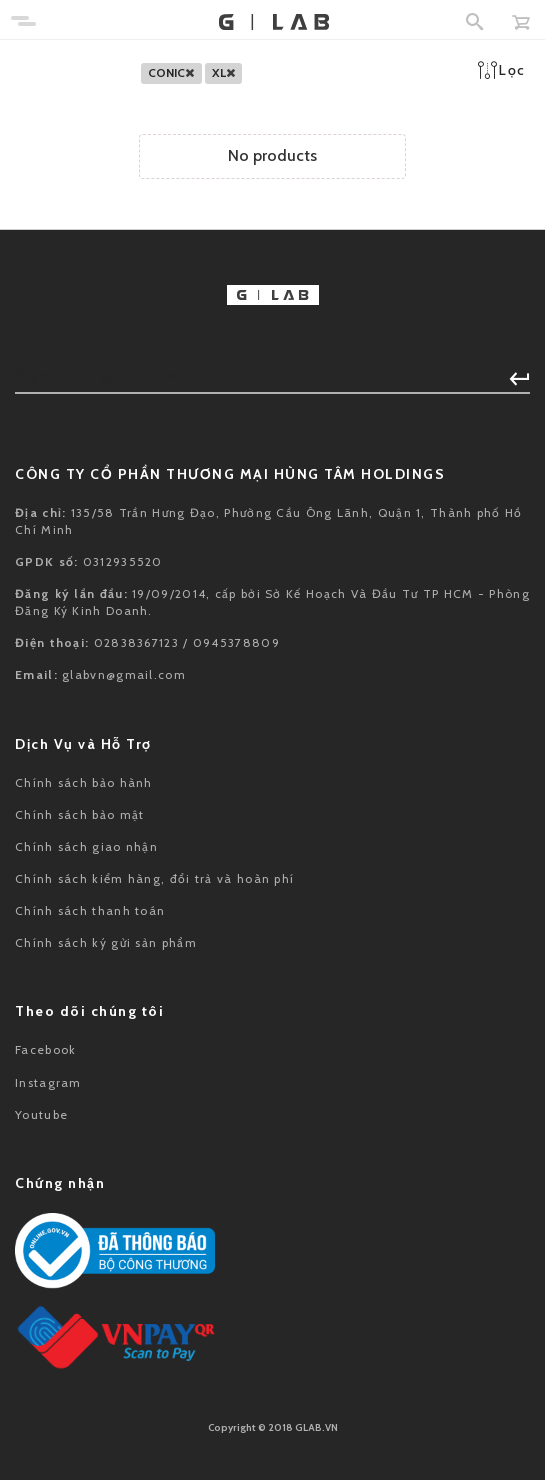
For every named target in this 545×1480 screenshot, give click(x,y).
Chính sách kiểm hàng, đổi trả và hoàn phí (154, 878)
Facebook (45, 1049)
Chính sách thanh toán (90, 910)
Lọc (501, 70)
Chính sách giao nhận (86, 846)
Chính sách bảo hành (84, 782)
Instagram (48, 1082)
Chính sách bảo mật (79, 814)
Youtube (41, 1114)
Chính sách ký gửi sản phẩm (106, 942)
